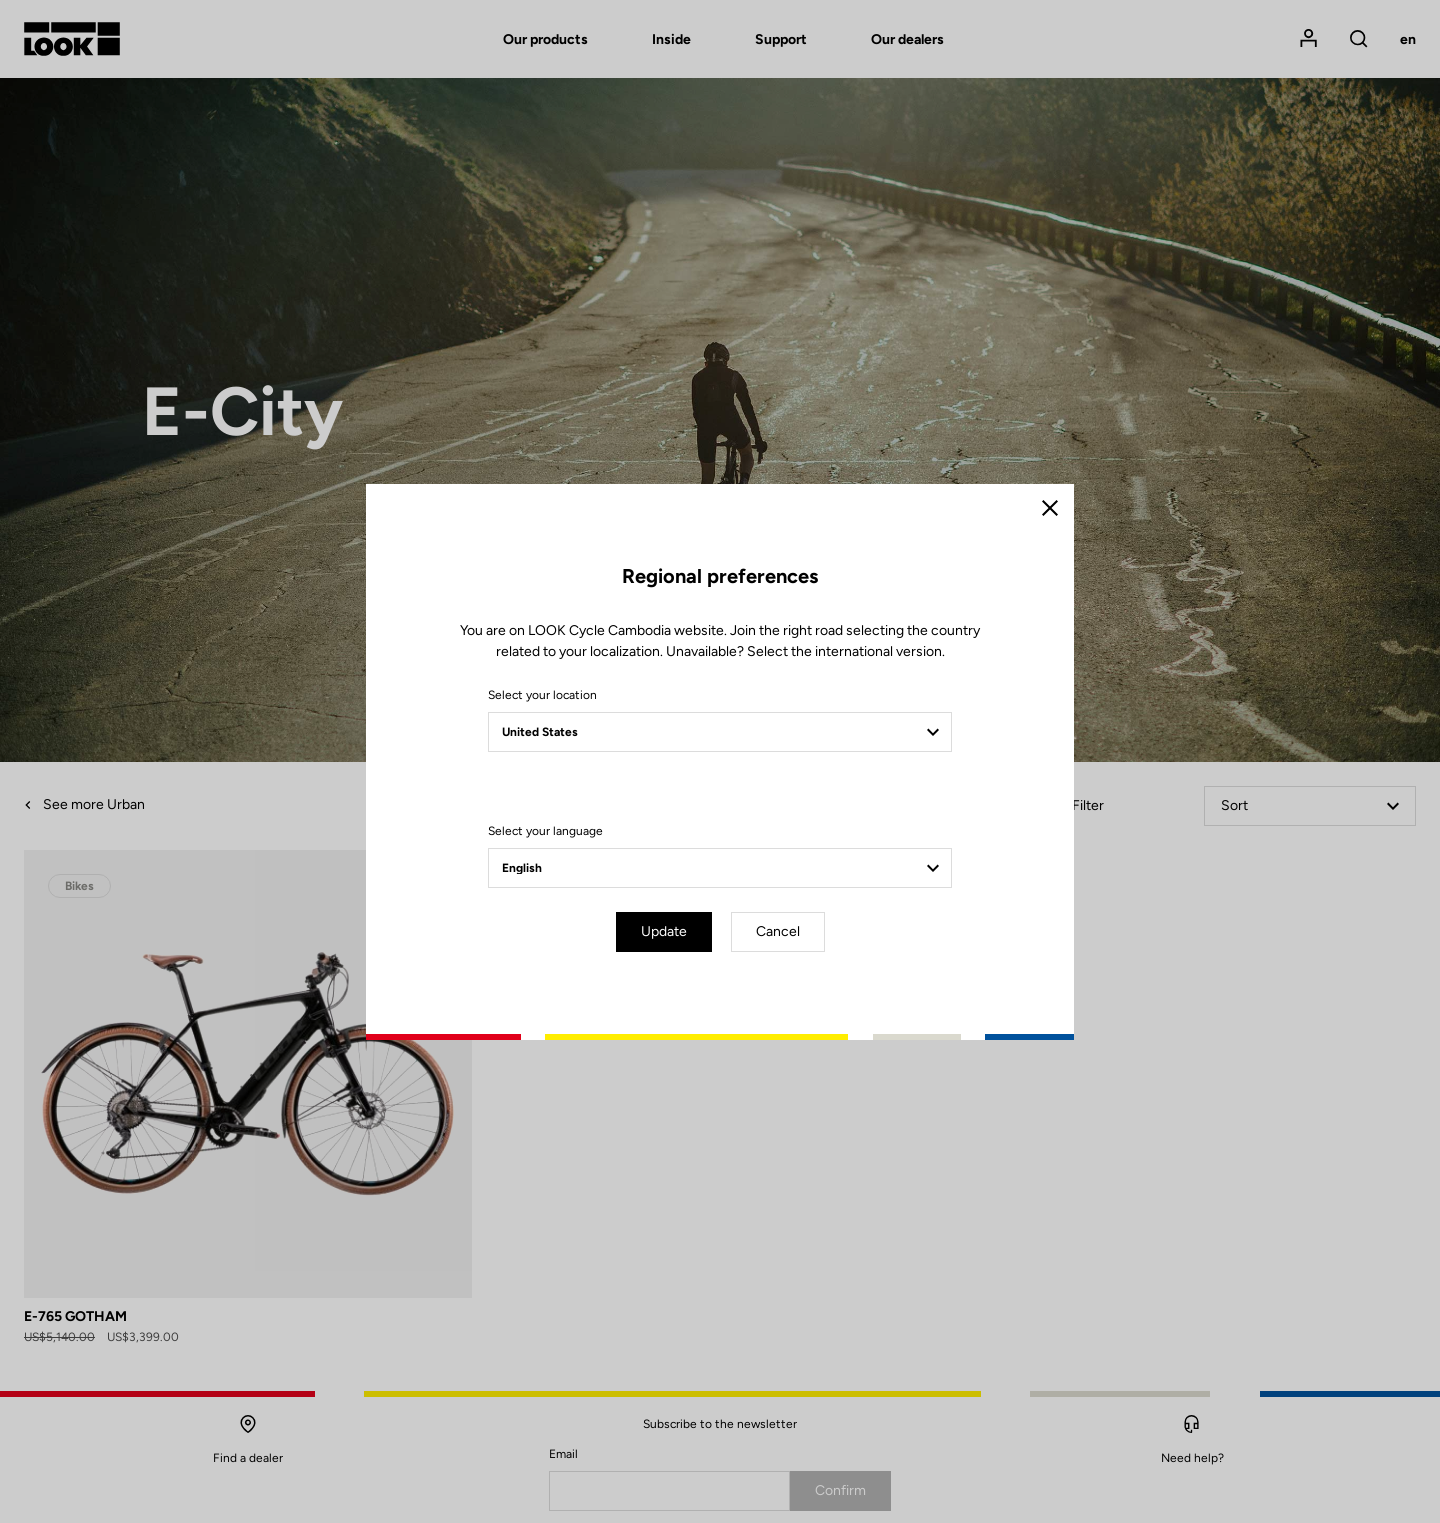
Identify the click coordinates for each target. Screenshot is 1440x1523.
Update (664, 931)
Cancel (778, 931)
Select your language (545, 831)
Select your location (542, 695)
